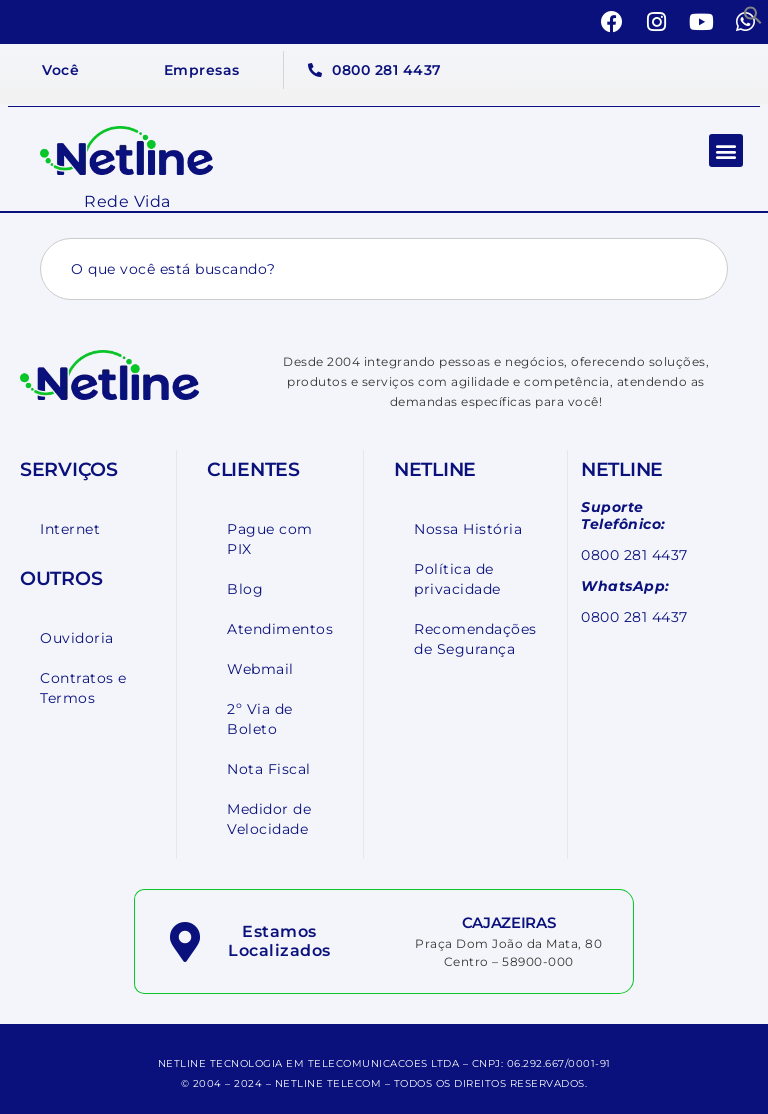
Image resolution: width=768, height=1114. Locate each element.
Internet (70, 529)
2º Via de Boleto (260, 719)
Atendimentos (280, 629)
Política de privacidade (457, 579)
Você (60, 70)
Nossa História (468, 529)
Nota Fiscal (269, 769)
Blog (245, 589)
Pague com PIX (270, 539)
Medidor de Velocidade (269, 819)
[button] (753, 15)
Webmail (260, 669)
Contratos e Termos (83, 688)
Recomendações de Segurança (475, 639)
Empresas (202, 70)
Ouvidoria (77, 638)
